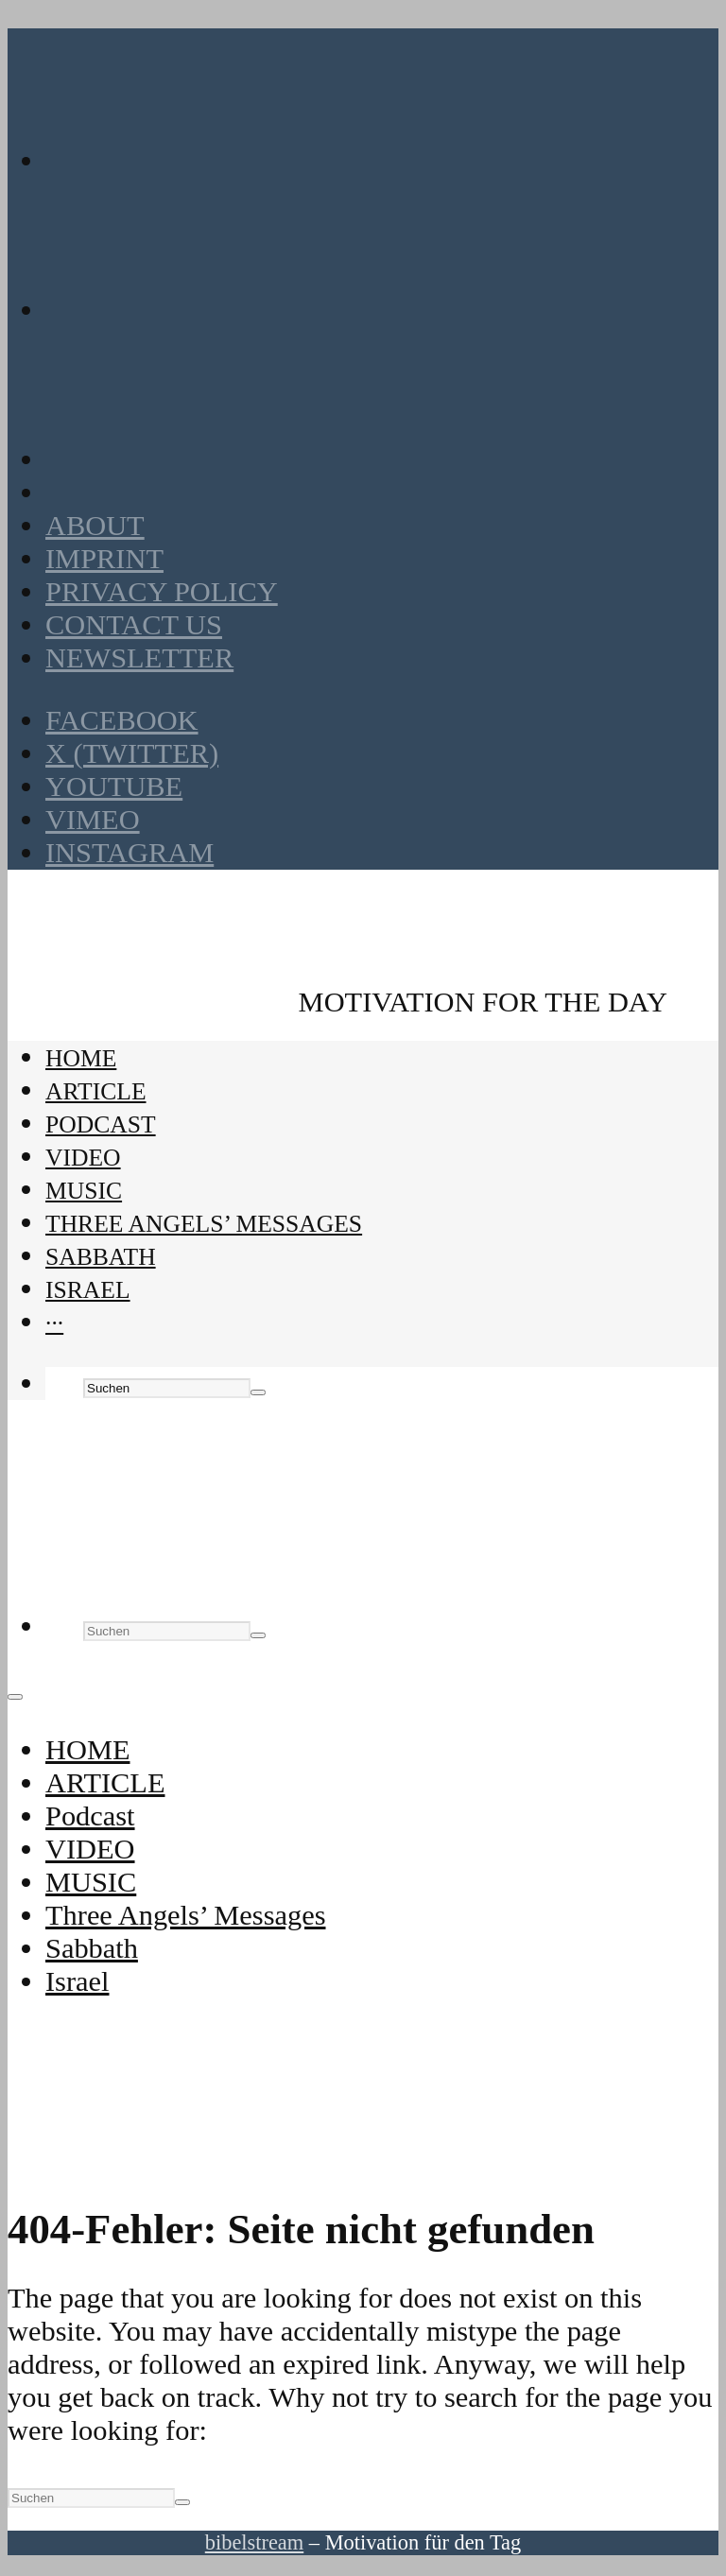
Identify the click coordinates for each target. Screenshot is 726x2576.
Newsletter (139, 658)
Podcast (100, 1124)
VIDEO (83, 1157)
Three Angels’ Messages (203, 1223)
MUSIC (83, 1190)
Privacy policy (161, 592)
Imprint (104, 559)
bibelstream (254, 2542)
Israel (87, 1290)
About (95, 526)
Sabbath (100, 1257)
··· (54, 1323)
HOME (80, 1058)
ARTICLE (96, 1091)
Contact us (133, 625)
